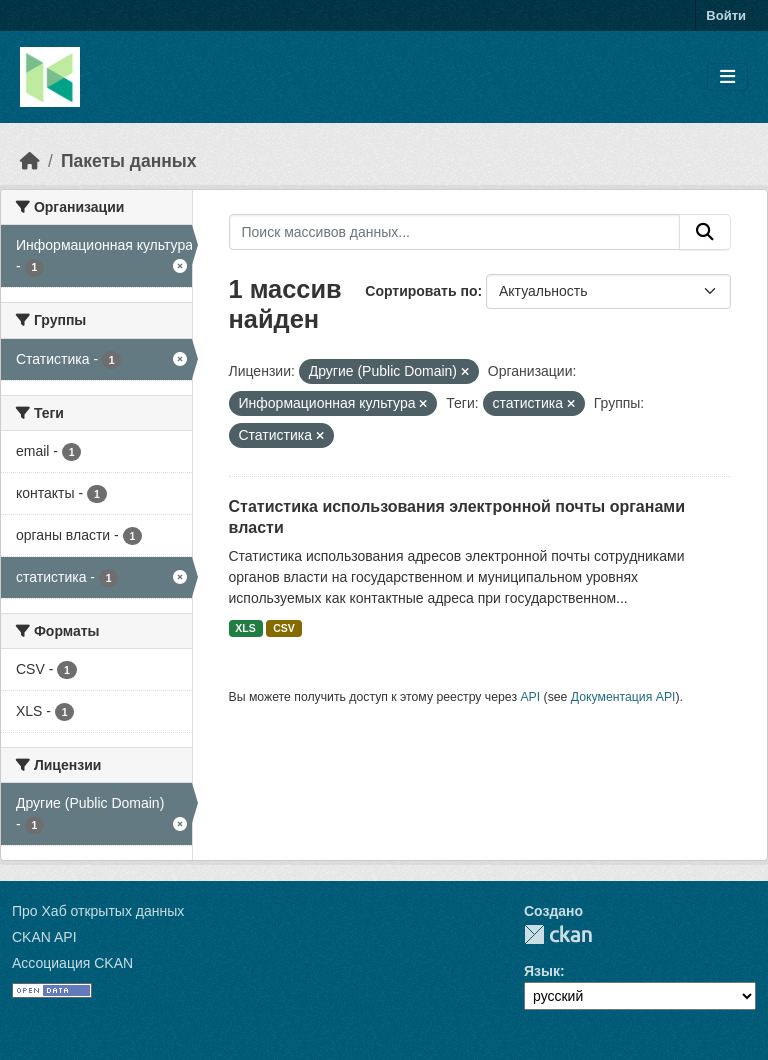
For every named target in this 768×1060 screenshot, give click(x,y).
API (530, 697)
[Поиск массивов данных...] (455, 232)
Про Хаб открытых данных (98, 911)
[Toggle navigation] (727, 77)
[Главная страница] (30, 161)
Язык (542, 971)
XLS (245, 628)
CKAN (558, 934)
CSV (284, 628)
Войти (726, 15)
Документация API (623, 697)
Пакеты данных (129, 161)
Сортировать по (421, 291)
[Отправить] (705, 232)
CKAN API (44, 937)
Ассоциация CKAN (72, 963)
